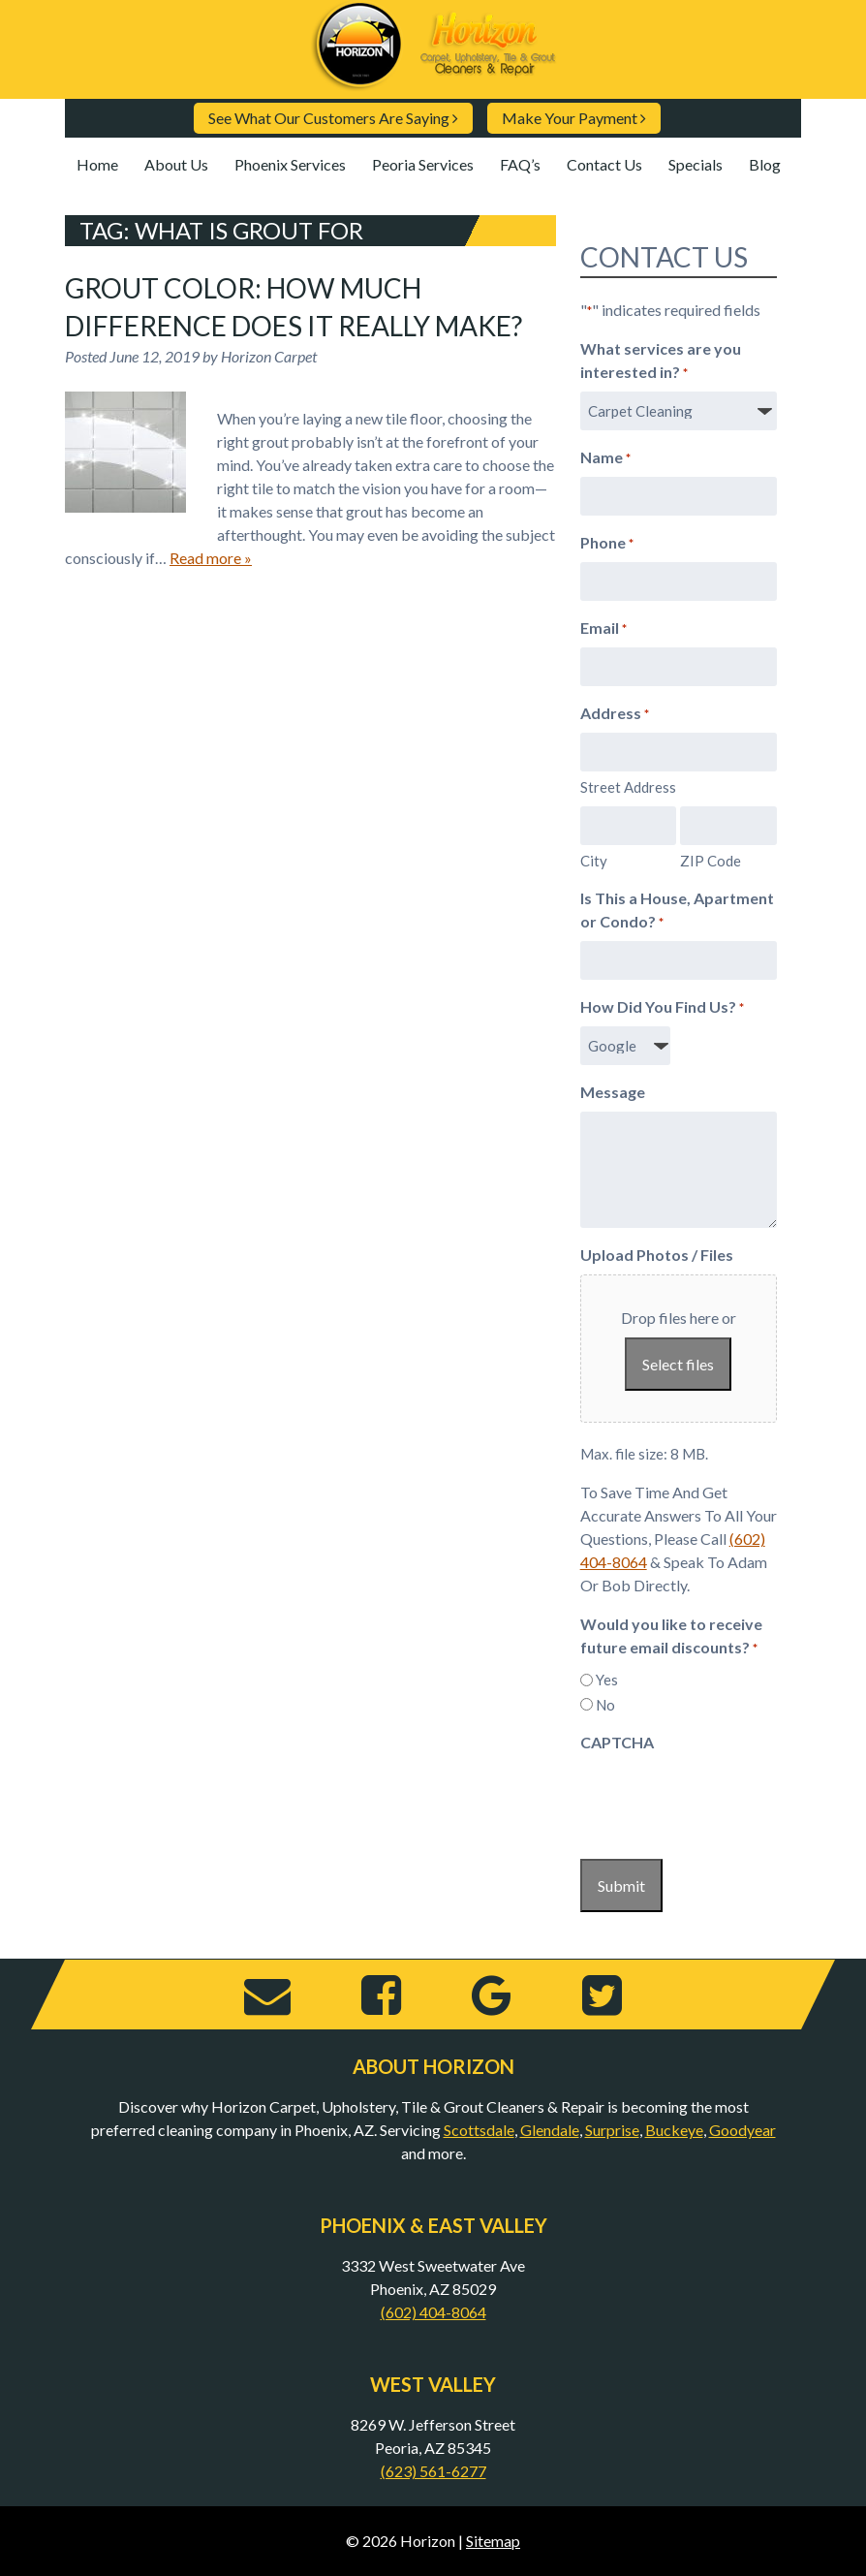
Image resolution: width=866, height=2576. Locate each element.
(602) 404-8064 (433, 2312)
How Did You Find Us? (662, 1008)
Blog (765, 164)
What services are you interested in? (660, 361)
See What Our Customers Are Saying (333, 118)
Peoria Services (423, 164)
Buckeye (674, 2129)
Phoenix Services (290, 164)
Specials (695, 164)
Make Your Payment (574, 118)
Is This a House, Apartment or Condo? (677, 911)
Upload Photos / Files (656, 1254)
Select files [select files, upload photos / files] (678, 1364)
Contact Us (604, 164)
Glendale (549, 2129)
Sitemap (493, 2540)
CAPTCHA (617, 1742)
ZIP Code (710, 860)
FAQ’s (520, 164)
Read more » (211, 558)
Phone (607, 543)
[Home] (433, 83)
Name (605, 458)
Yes (607, 1679)
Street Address (628, 787)
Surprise (612, 2129)
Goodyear (742, 2129)
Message (612, 1092)
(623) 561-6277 (433, 2471)
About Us (176, 164)
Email (603, 629)
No (605, 1704)
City (593, 860)
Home (97, 164)
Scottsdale (479, 2129)
